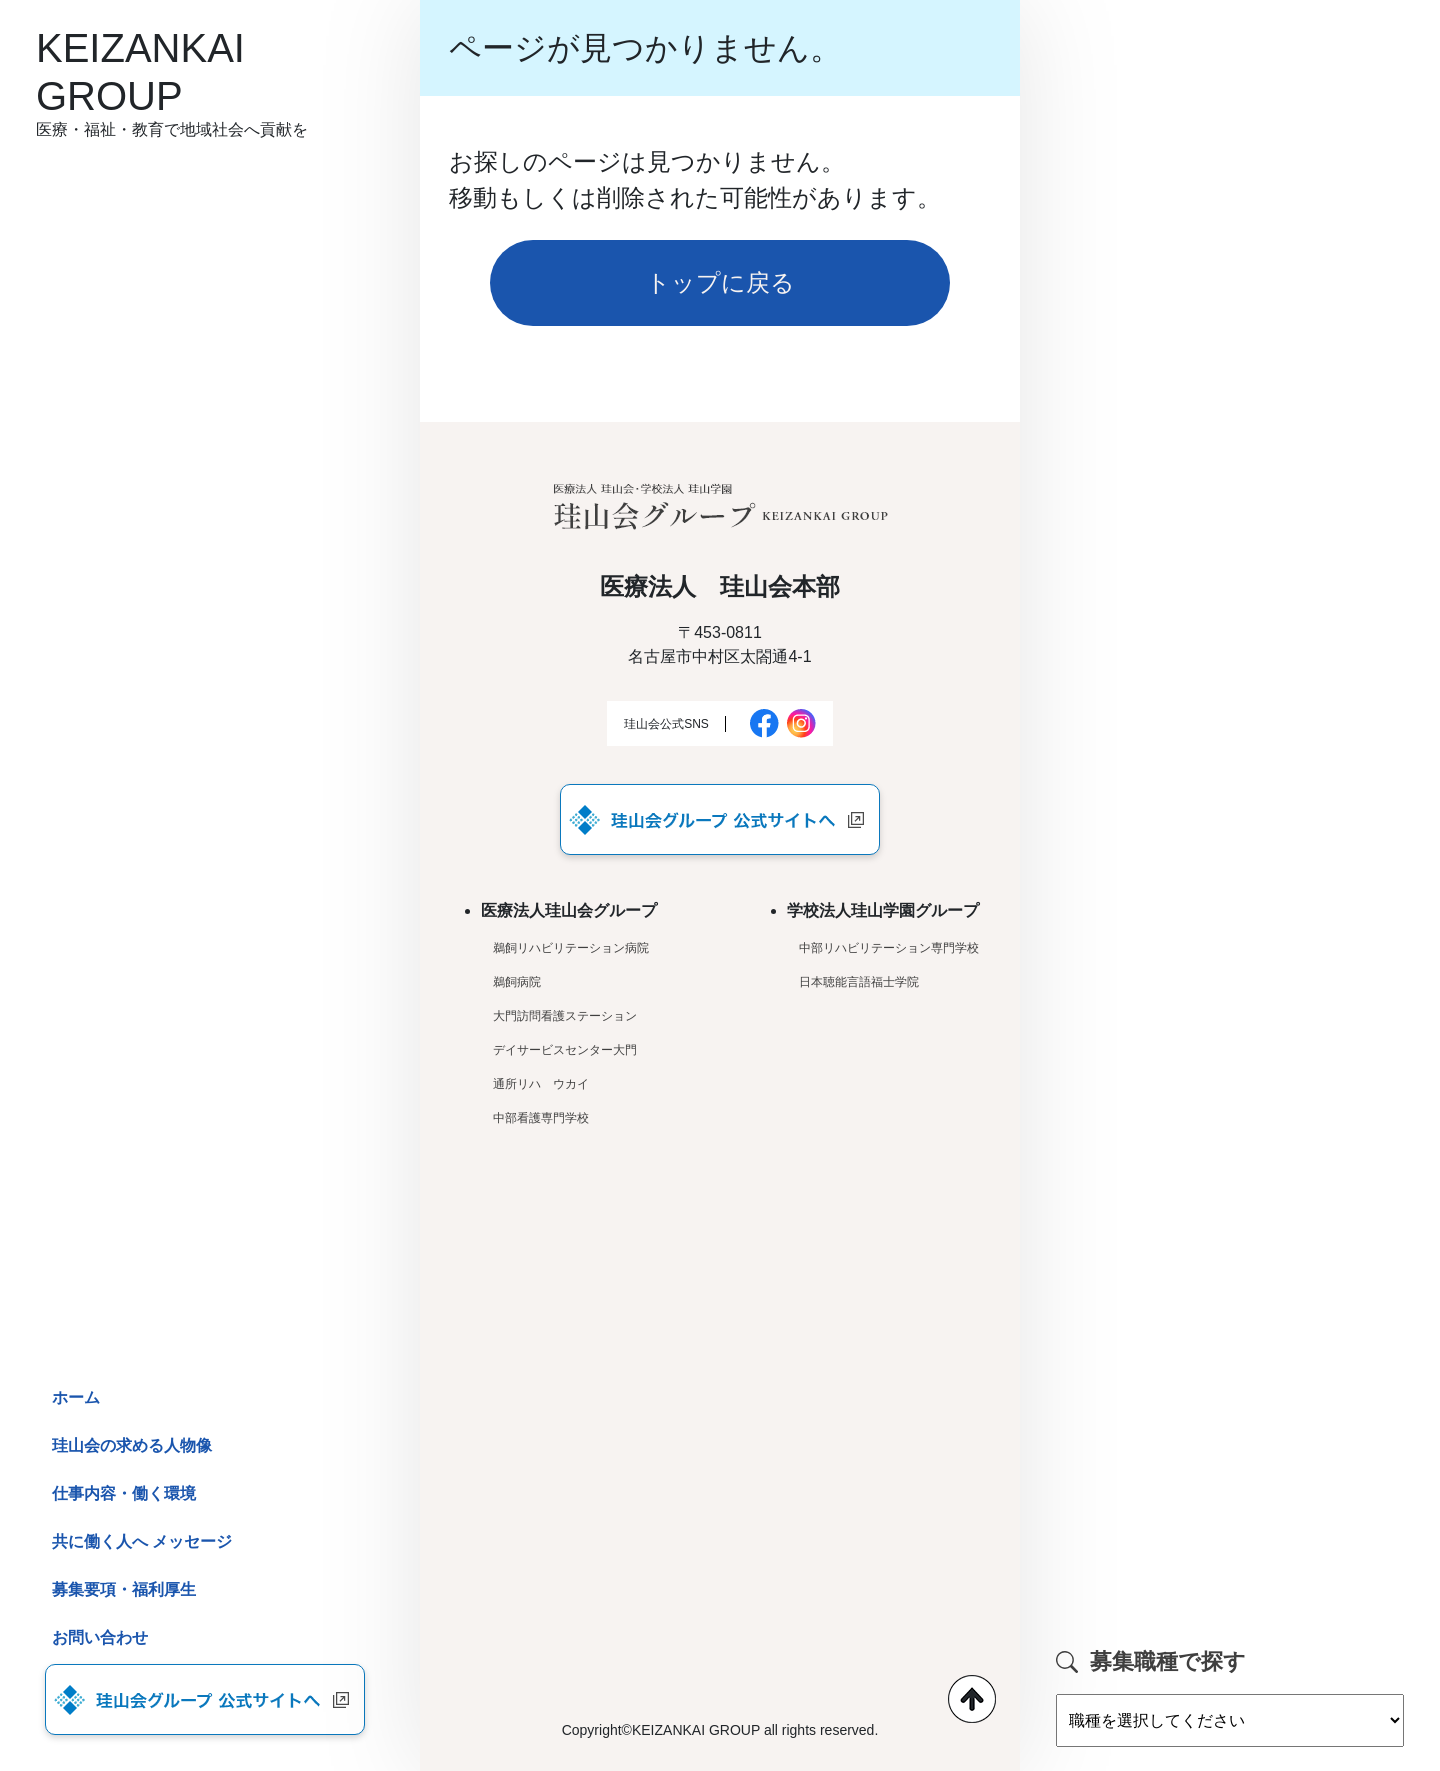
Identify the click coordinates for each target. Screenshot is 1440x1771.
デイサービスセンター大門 (565, 1049)
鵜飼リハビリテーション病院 (571, 947)
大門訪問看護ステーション (565, 1015)
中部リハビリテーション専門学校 (889, 947)
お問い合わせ (100, 1637)
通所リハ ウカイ (541, 1083)
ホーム (76, 1397)
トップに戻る (720, 282)
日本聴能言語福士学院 (859, 981)
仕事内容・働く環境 (124, 1493)
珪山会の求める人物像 (132, 1445)
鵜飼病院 (517, 981)
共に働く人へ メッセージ (142, 1541)
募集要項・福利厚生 (124, 1589)
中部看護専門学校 (541, 1117)
